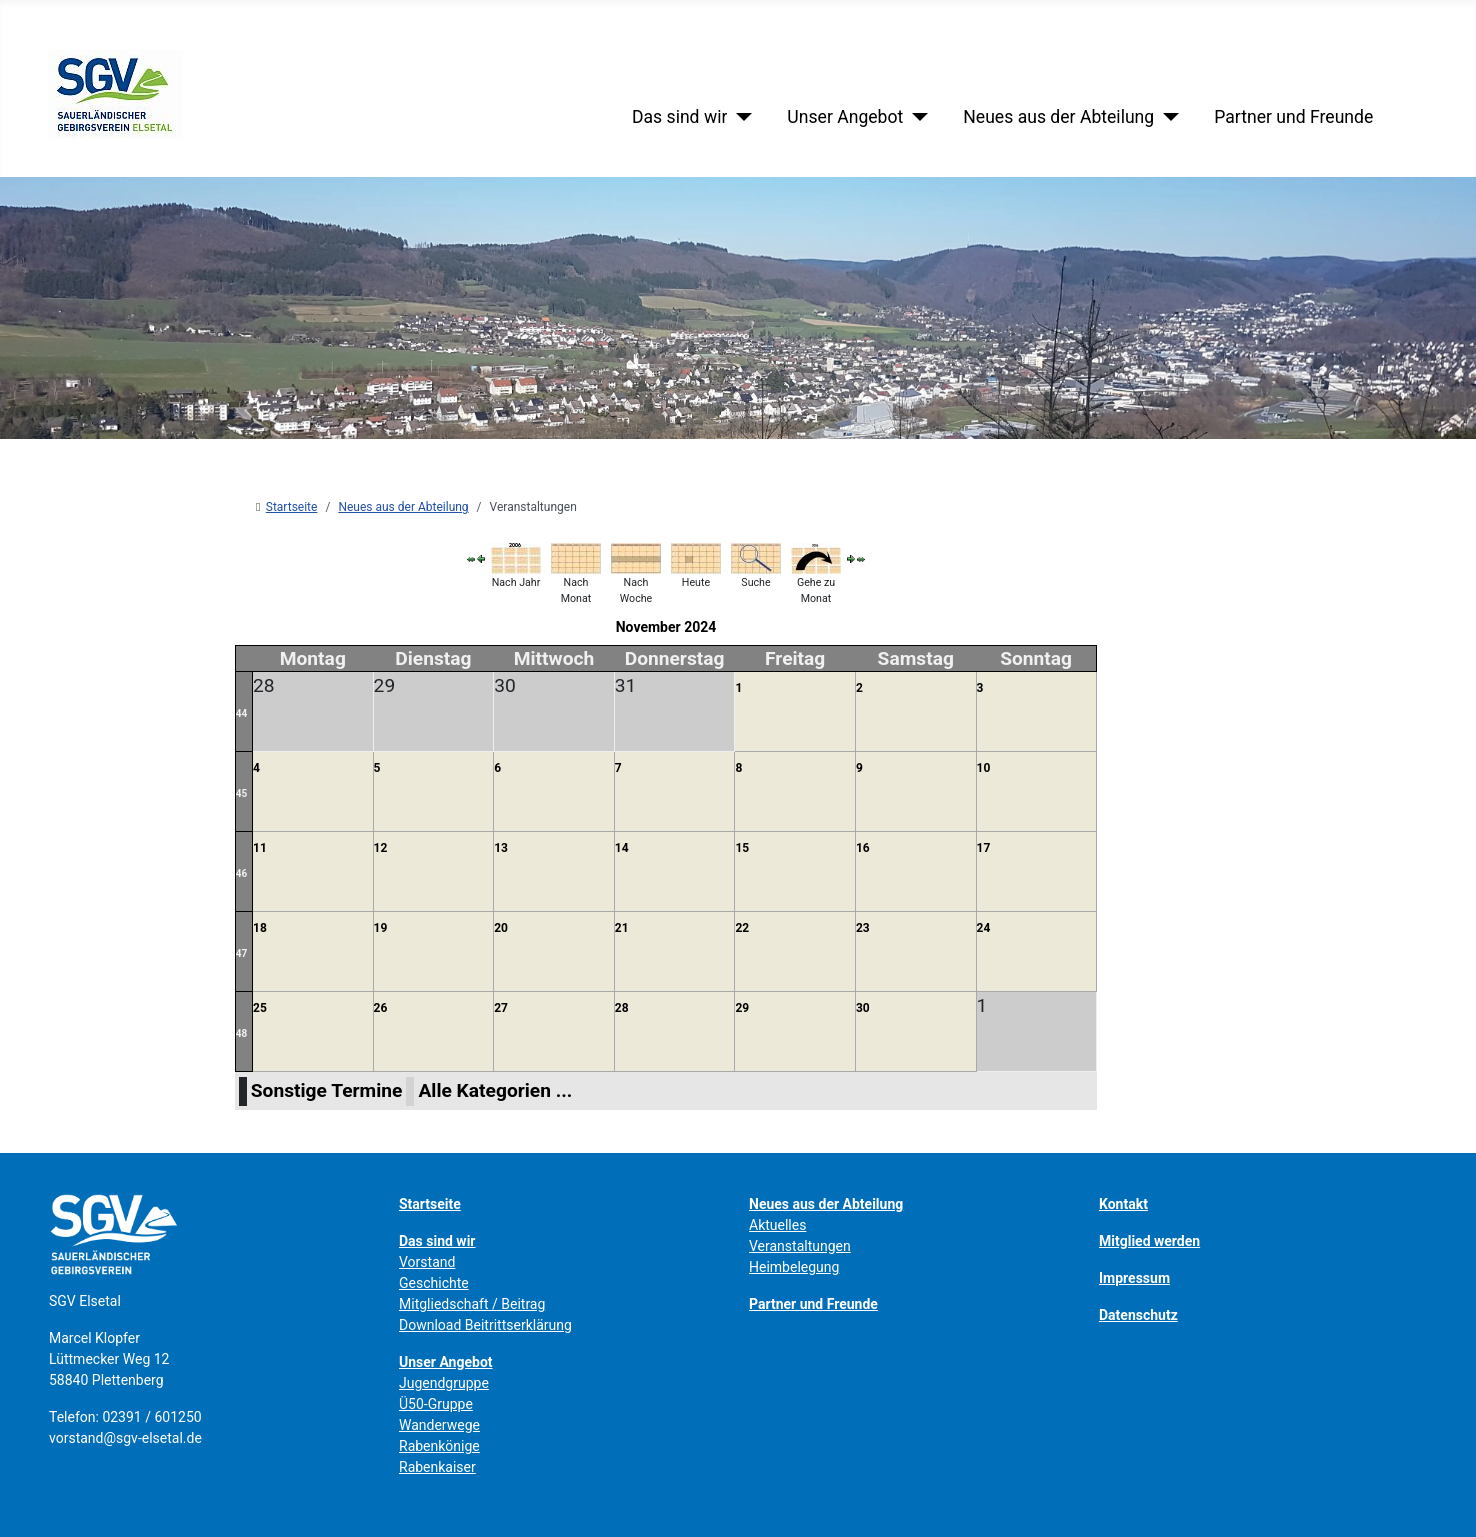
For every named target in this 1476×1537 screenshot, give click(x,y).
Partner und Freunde (1293, 117)
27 (501, 1008)
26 (381, 1008)
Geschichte (434, 1283)
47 (241, 953)
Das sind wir (679, 117)
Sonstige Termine (327, 1090)
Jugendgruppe (444, 1383)
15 (742, 848)
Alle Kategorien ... (495, 1090)
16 (863, 848)
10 (984, 768)
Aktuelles (777, 1225)
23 (863, 928)
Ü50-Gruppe (436, 1404)
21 (622, 928)
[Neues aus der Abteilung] (1166, 117)
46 (241, 873)
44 (241, 713)
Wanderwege (439, 1425)
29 (742, 1008)
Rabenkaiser (437, 1467)
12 (381, 848)
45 (241, 793)
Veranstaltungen (800, 1246)
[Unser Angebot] (915, 117)
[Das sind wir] (739, 117)
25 (260, 1008)
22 (742, 928)
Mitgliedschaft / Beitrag (472, 1304)
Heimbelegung (794, 1267)
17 (984, 848)
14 (622, 848)
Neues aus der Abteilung (1058, 117)
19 (381, 928)
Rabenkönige (439, 1446)
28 (622, 1008)
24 (984, 928)
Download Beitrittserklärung (485, 1325)
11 (260, 848)
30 (863, 1008)
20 (501, 928)
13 (501, 848)
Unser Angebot (845, 117)
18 (260, 928)
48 (241, 1033)
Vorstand (427, 1262)
